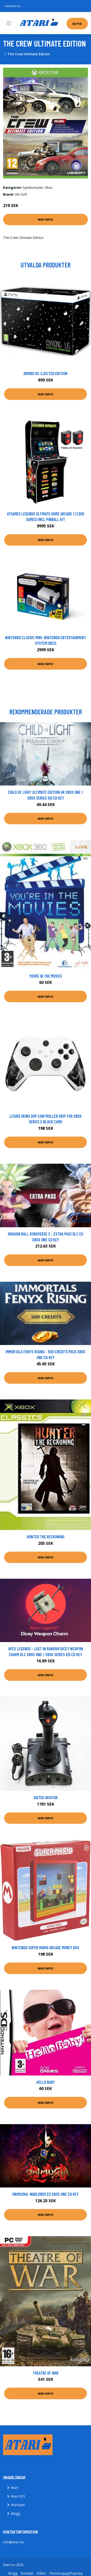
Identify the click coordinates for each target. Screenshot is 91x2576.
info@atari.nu (12, 6)
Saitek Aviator (46, 1797)
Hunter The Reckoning (45, 1536)
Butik (77, 24)
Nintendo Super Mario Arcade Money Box (45, 1947)
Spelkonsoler (33, 187)
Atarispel (18, 2505)
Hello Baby (45, 2082)
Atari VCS (18, 2496)
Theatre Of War (45, 2372)
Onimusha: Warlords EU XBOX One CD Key (45, 2194)
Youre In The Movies (45, 975)
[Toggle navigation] (8, 23)
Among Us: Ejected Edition (45, 373)
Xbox (48, 187)
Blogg (15, 2513)
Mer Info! (45, 219)
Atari (14, 2487)
